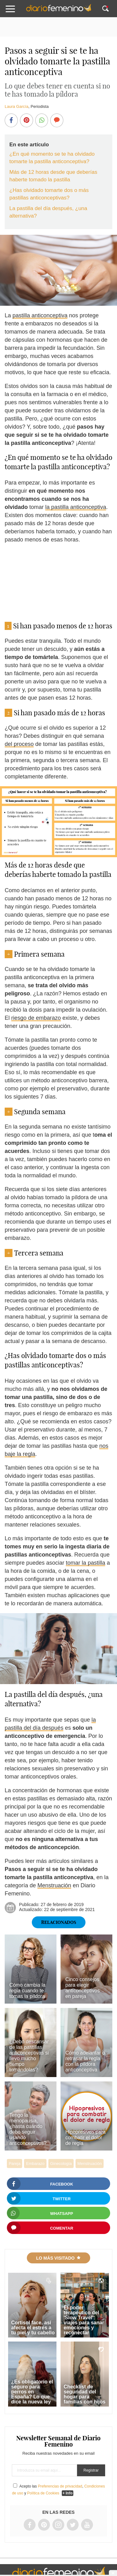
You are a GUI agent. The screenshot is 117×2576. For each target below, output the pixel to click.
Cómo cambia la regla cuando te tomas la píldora (27, 1990)
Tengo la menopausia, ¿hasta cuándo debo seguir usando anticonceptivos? (27, 2129)
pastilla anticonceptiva (39, 315)
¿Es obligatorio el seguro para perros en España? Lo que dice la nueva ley (32, 2391)
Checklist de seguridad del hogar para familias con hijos (84, 2394)
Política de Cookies (43, 2493)
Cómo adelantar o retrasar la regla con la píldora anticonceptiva (85, 2061)
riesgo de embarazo (36, 1018)
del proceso (19, 744)
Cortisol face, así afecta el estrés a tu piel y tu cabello (33, 2327)
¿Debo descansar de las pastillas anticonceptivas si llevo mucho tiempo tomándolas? (29, 2055)
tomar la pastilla (85, 1563)
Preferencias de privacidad (60, 2486)
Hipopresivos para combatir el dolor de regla (85, 2137)
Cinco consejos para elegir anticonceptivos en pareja (82, 1988)
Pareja (15, 2163)
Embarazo (35, 2163)
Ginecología (61, 2163)
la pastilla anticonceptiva (75, 507)
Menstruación (54, 1885)
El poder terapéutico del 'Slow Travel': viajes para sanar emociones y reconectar (84, 2320)
